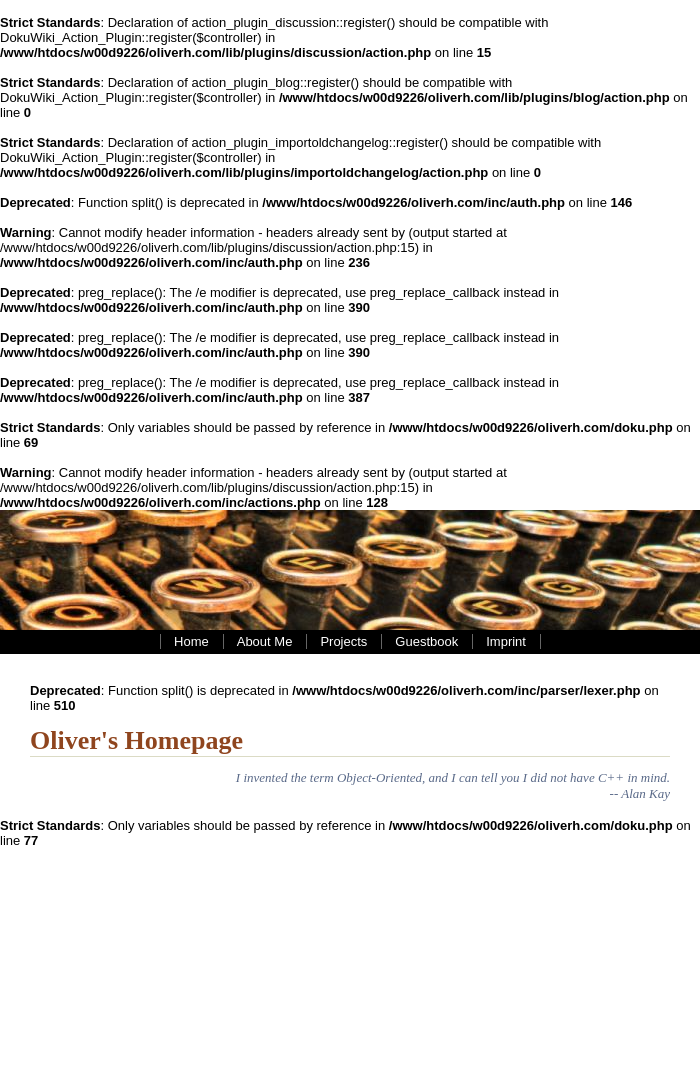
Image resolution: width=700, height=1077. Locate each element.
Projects (343, 641)
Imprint (506, 641)
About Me (265, 641)
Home (191, 641)
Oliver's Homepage (136, 740)
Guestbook (426, 641)
